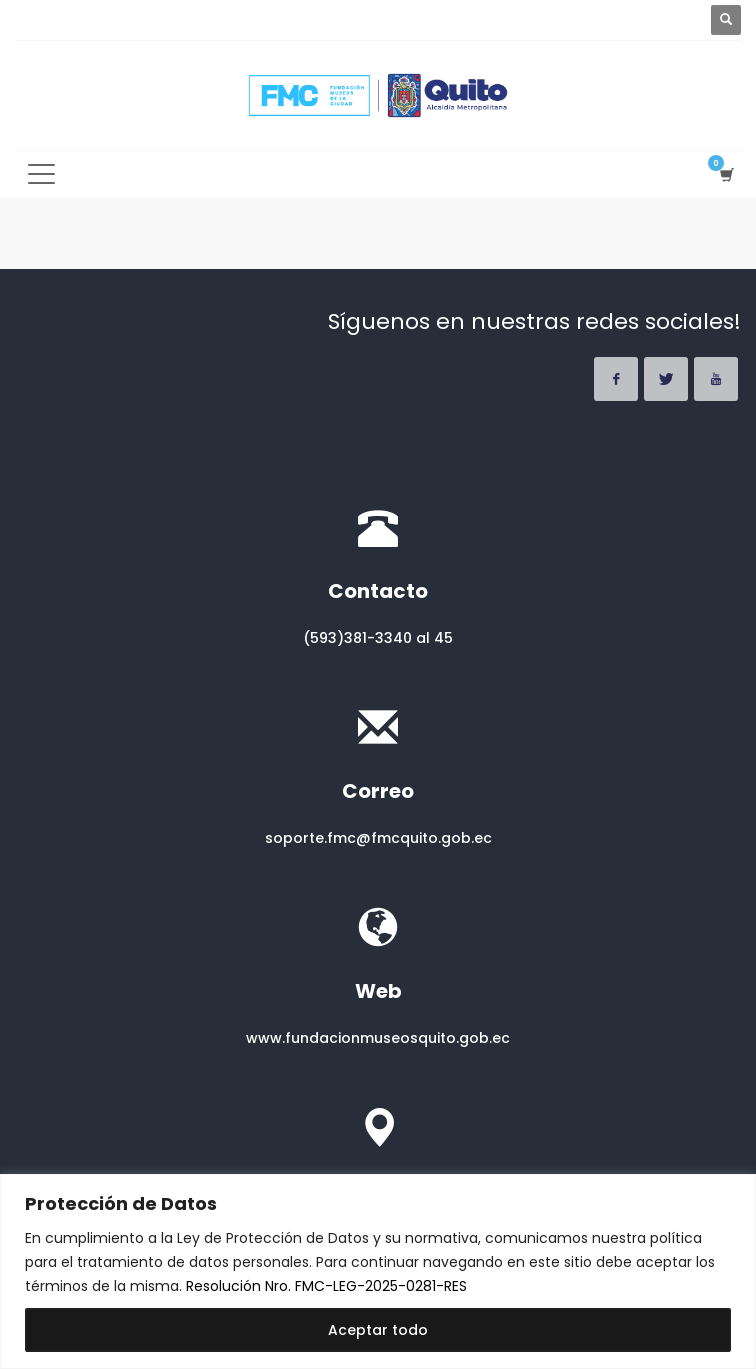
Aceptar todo (378, 1330)
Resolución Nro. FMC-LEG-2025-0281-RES (326, 1286)
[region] (378, 1271)
